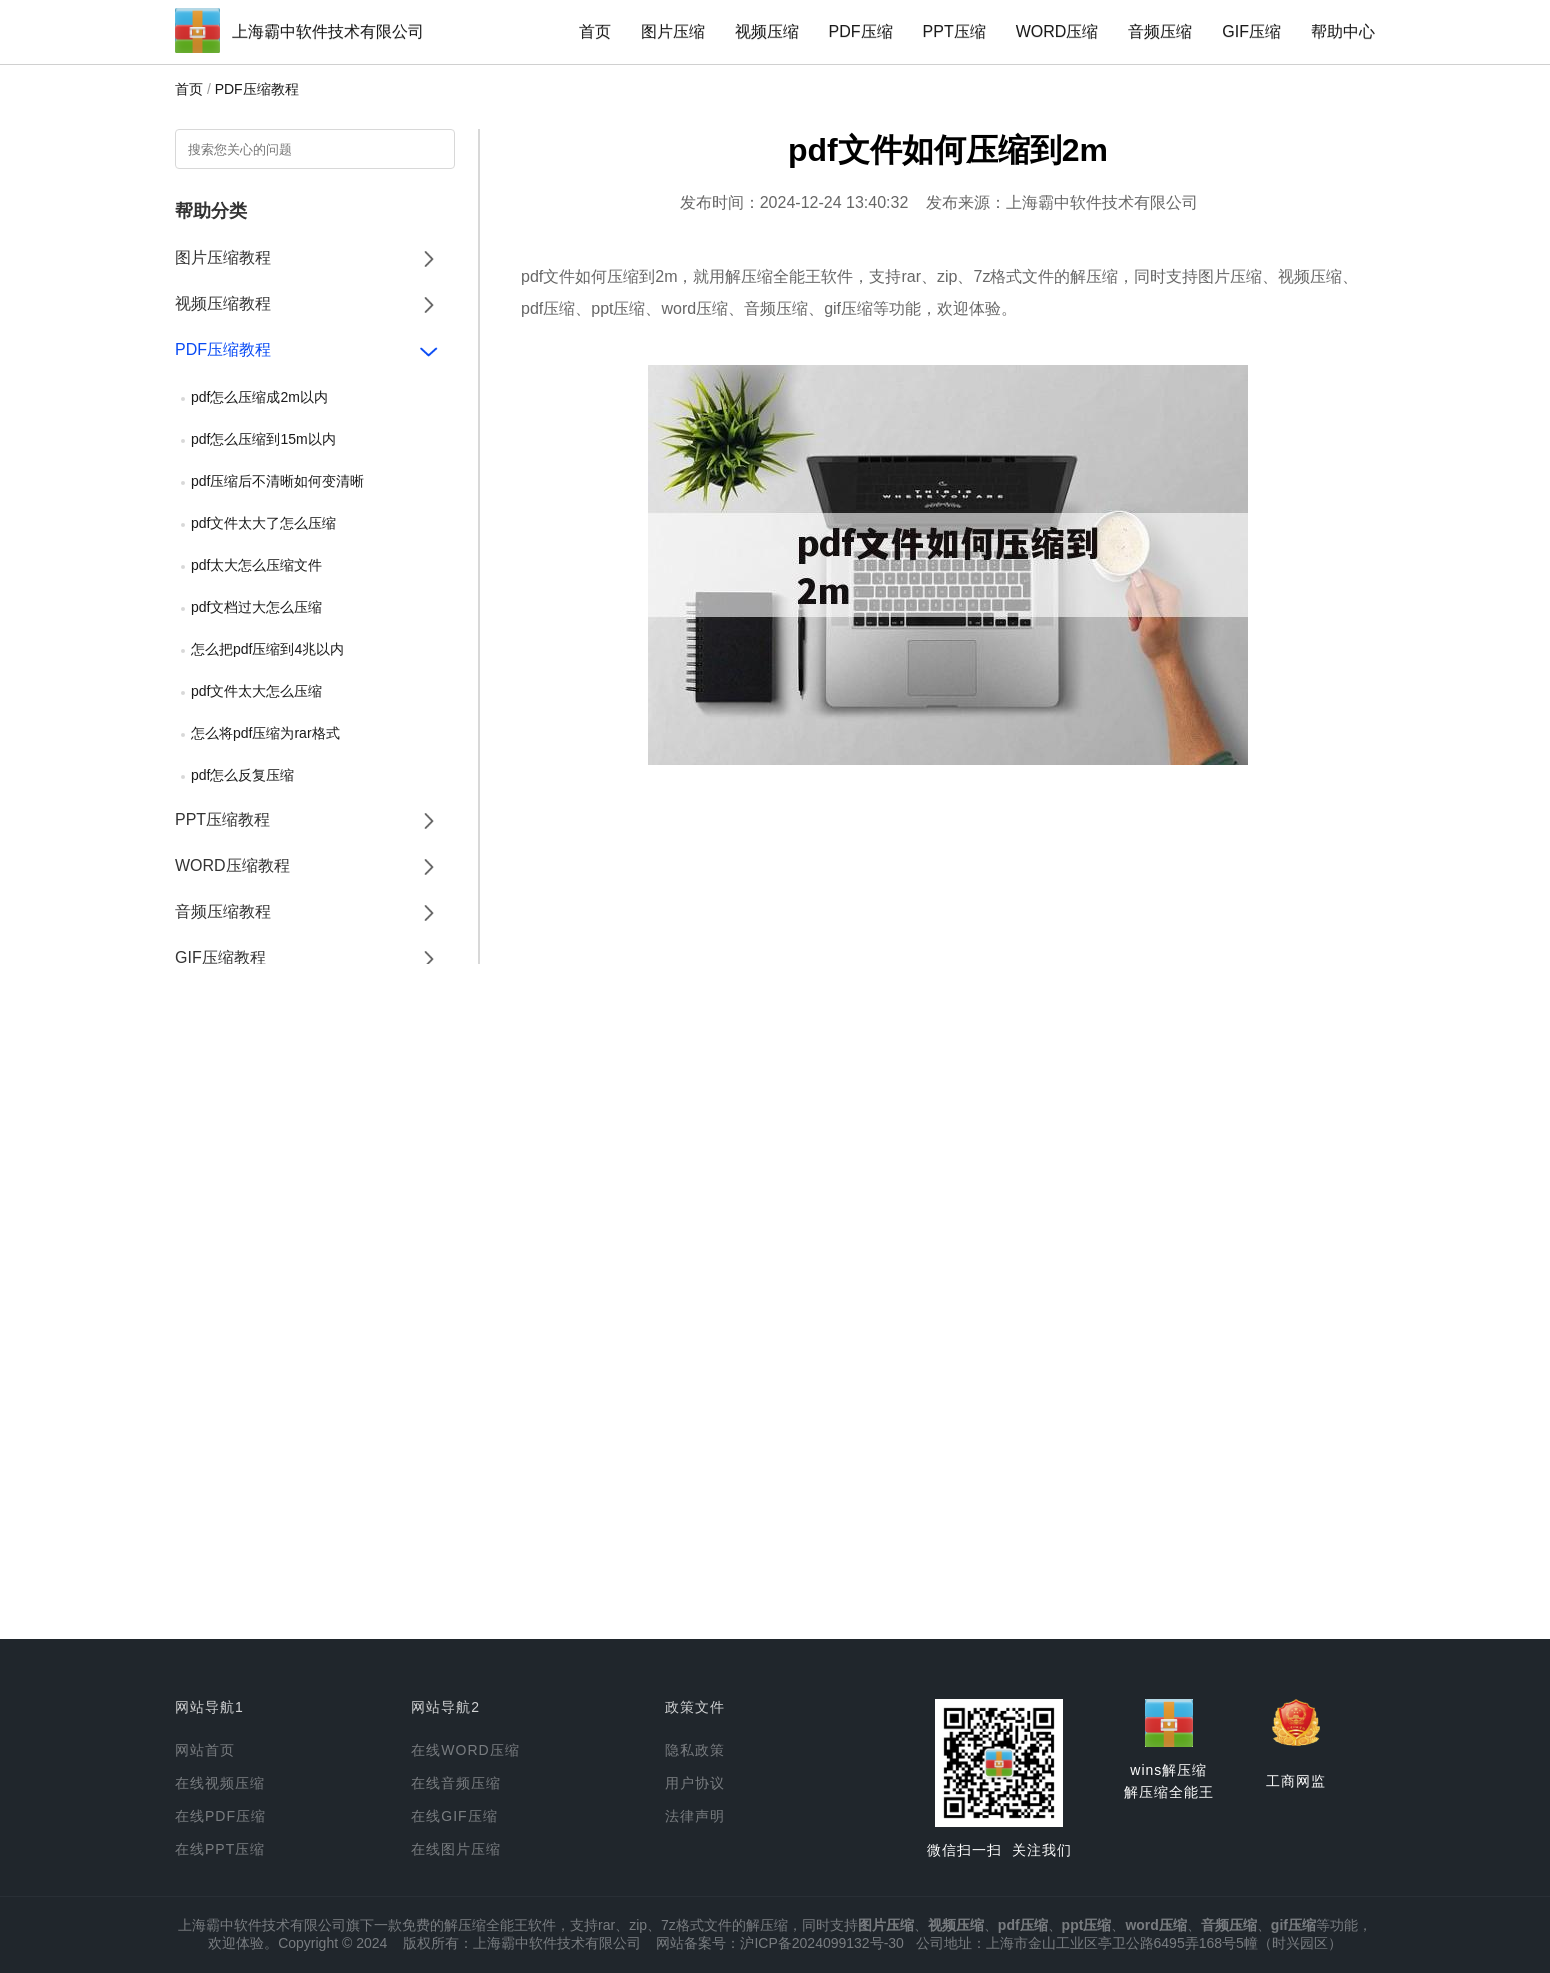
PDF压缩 (861, 31)
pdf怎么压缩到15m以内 (263, 439)
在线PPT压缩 (220, 1849)
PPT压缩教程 (222, 819)
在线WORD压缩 (465, 1750)
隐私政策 (695, 1750)
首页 (595, 31)
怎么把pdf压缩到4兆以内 (267, 649)
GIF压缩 (1251, 31)
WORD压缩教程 (232, 865)
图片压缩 (673, 31)
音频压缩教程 (223, 911)
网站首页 (205, 1750)
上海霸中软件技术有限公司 (328, 31)
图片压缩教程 (223, 257)
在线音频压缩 (456, 1783)
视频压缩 (767, 31)
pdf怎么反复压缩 (242, 775)
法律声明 (695, 1816)
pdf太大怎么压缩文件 (256, 565)
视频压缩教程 (223, 303)
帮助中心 (1343, 31)
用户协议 (695, 1783)
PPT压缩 (954, 31)
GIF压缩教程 (220, 957)
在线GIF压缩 (454, 1816)
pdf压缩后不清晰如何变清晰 (277, 481)
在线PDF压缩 (220, 1816)
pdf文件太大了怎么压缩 (263, 523)
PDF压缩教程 (257, 89)
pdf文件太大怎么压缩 (256, 691)
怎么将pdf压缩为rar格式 (265, 733)
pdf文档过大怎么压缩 (256, 607)
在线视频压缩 (220, 1783)
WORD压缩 (1057, 31)
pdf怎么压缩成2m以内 (259, 397)
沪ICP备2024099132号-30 (821, 1943)
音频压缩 (1160, 31)
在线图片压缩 (456, 1849)
